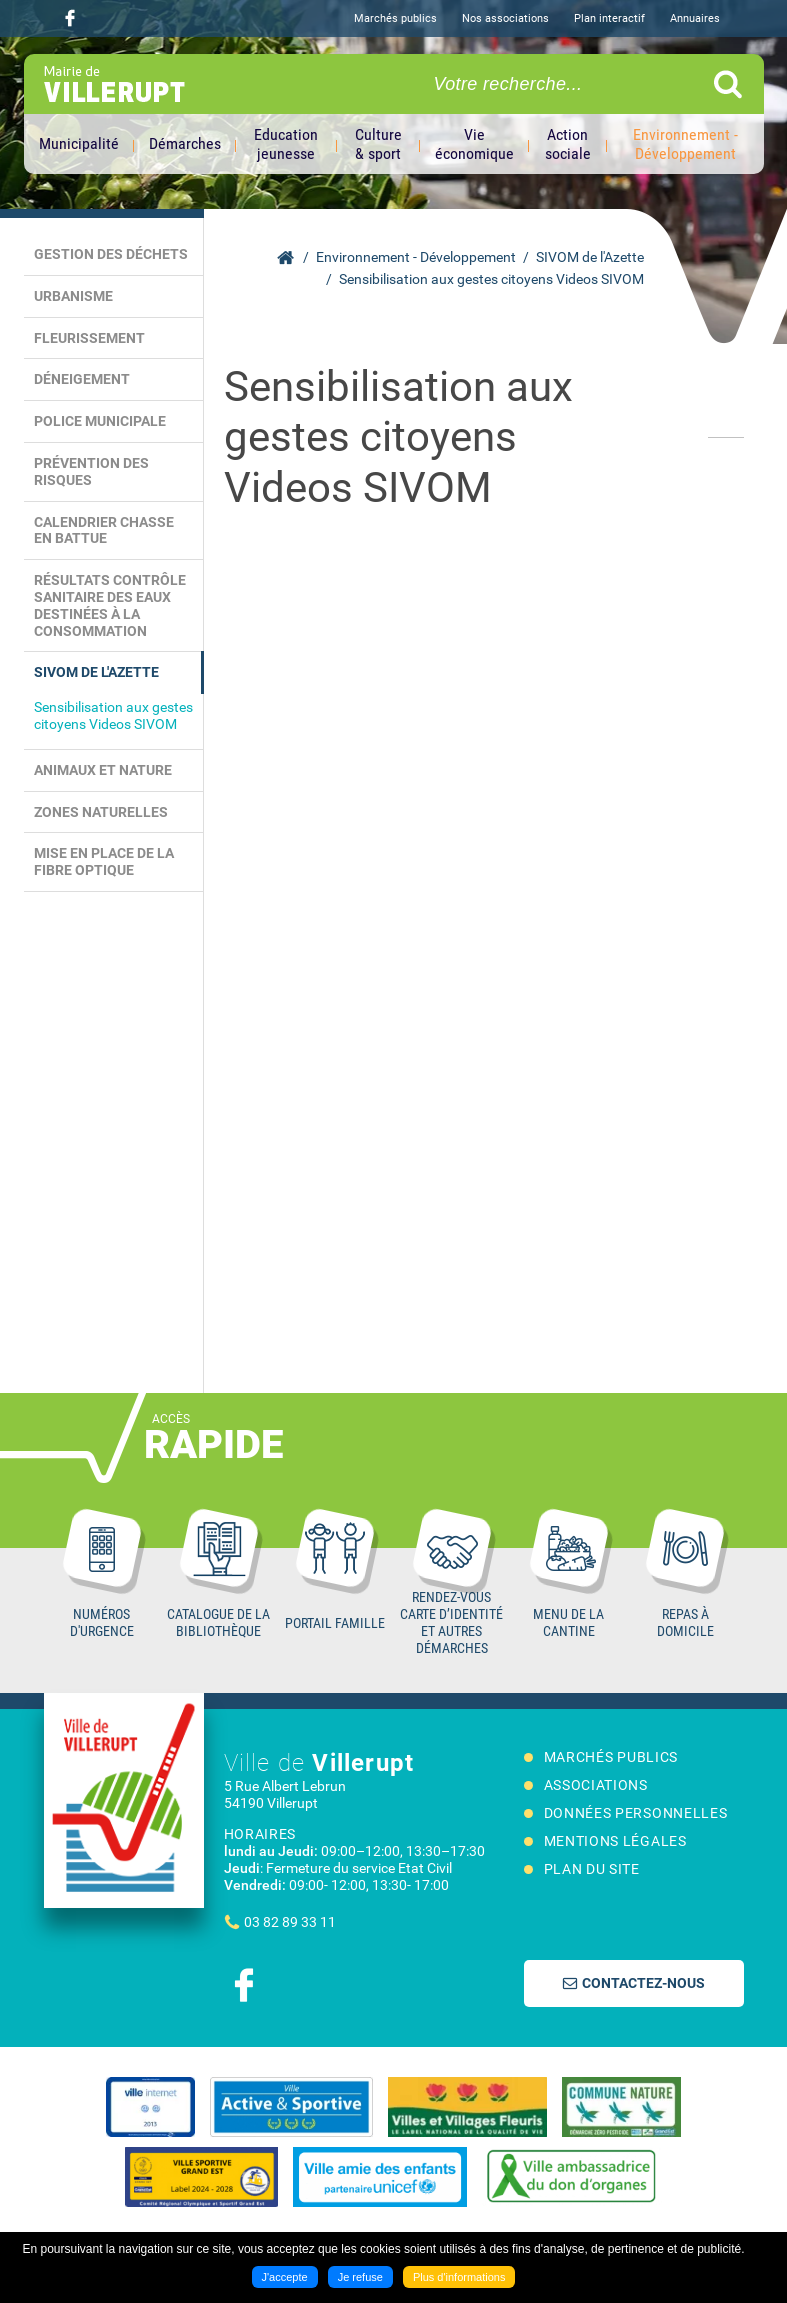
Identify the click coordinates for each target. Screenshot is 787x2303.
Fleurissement (89, 338)
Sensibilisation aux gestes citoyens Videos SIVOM (491, 279)
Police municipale (100, 421)
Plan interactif (609, 18)
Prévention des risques (91, 471)
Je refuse (360, 2277)
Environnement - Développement (416, 257)
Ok (728, 84)
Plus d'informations (459, 2277)
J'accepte (285, 2277)
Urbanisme (73, 296)
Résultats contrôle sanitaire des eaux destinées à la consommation (110, 605)
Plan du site (592, 1869)
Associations (596, 1785)
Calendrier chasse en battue (104, 530)
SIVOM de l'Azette (590, 257)
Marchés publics (395, 18)
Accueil (285, 258)
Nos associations (505, 18)
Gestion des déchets (111, 254)
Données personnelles (636, 1813)
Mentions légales (615, 1841)
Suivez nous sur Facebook (70, 18)
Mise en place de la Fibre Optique (104, 861)
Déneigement (82, 379)
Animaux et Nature (103, 770)
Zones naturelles (101, 812)
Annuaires (695, 18)
